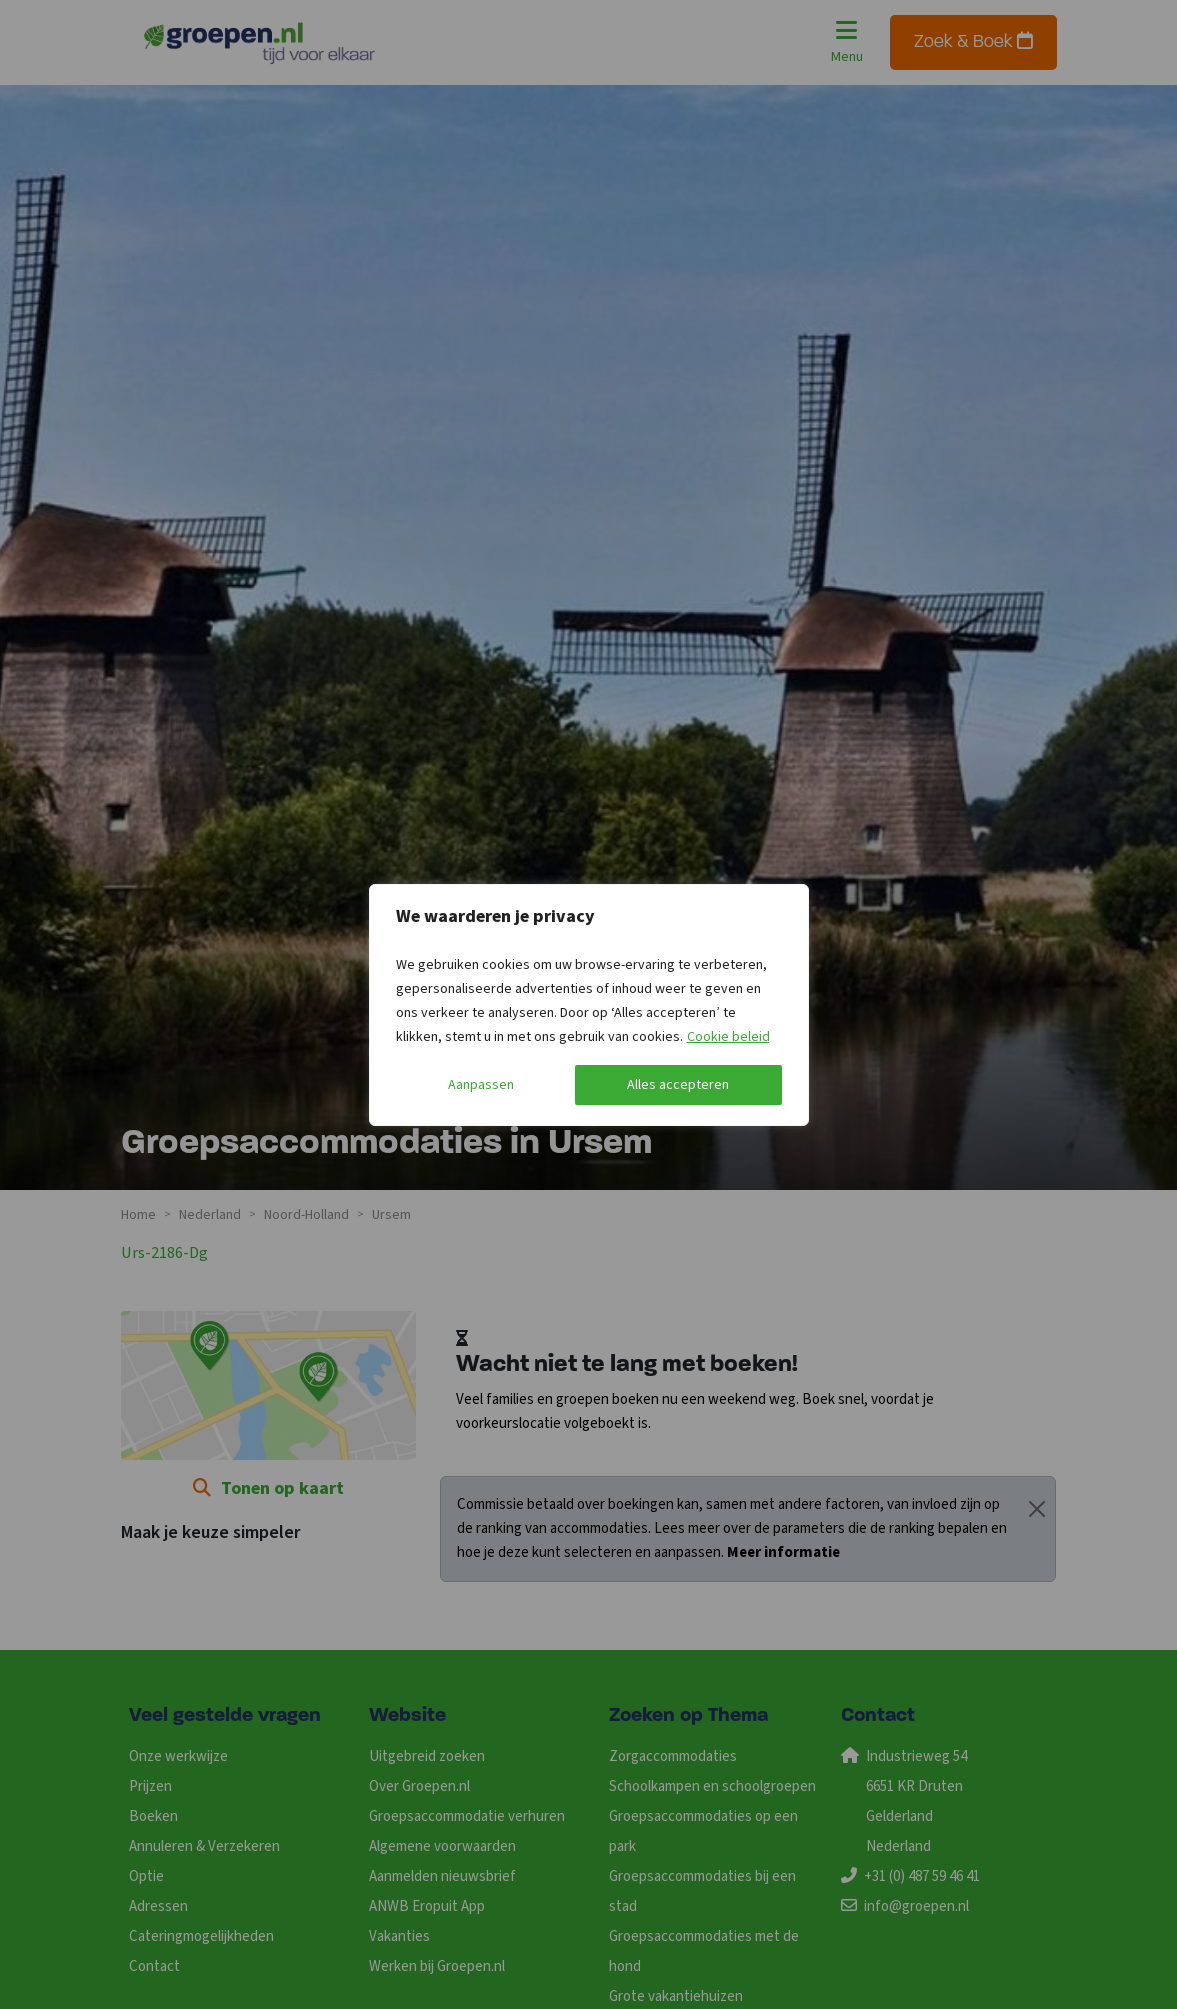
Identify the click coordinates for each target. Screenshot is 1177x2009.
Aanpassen (481, 1085)
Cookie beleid (728, 1037)
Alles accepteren (678, 1085)
